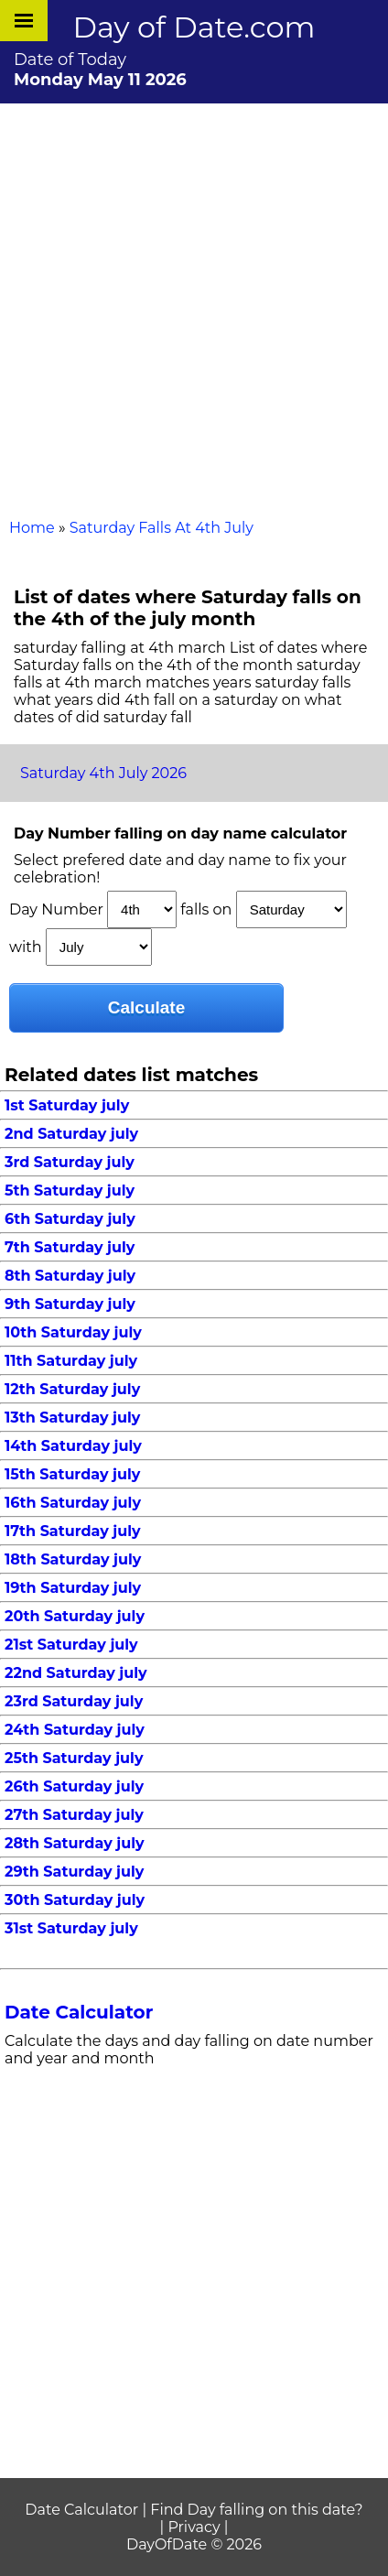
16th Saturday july (73, 1502)
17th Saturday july (73, 1531)
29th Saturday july (74, 1871)
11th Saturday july (71, 1360)
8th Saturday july (70, 1275)
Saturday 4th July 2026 (103, 773)
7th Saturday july (70, 1247)
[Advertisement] (194, 307)
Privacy (193, 2527)
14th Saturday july (73, 1446)
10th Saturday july (73, 1332)
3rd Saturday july (70, 1162)
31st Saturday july (71, 1928)
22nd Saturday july (76, 1673)
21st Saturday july (71, 1644)
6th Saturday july (70, 1219)
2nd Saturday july (71, 1133)
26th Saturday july (74, 1786)
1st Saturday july (67, 1105)
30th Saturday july (75, 1900)
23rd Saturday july (74, 1701)
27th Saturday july (74, 1815)
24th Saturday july (75, 1729)
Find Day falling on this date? (256, 2509)
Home (32, 527)
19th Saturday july (73, 1587)
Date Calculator (79, 2012)
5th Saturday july (70, 1190)
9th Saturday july (70, 1304)
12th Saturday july (72, 1389)
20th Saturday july (75, 1616)
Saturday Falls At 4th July (161, 527)
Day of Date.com (194, 27)
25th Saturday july (74, 1758)
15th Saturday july (72, 1474)
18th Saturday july (73, 1559)
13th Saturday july (72, 1417)
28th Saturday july (75, 1843)
